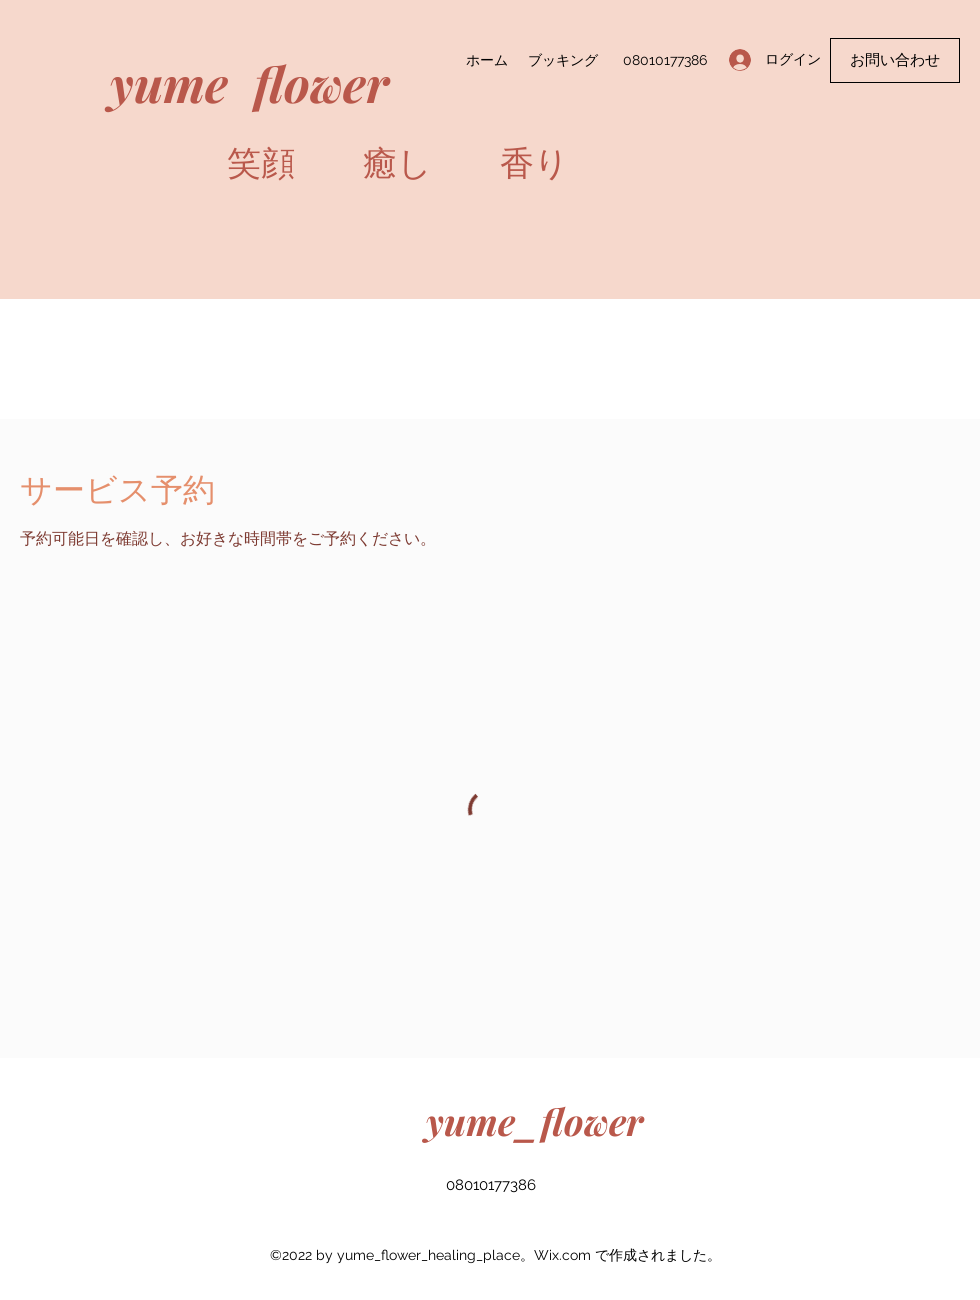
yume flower (249, 82)
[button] (895, 60)
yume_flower (534, 1120)
